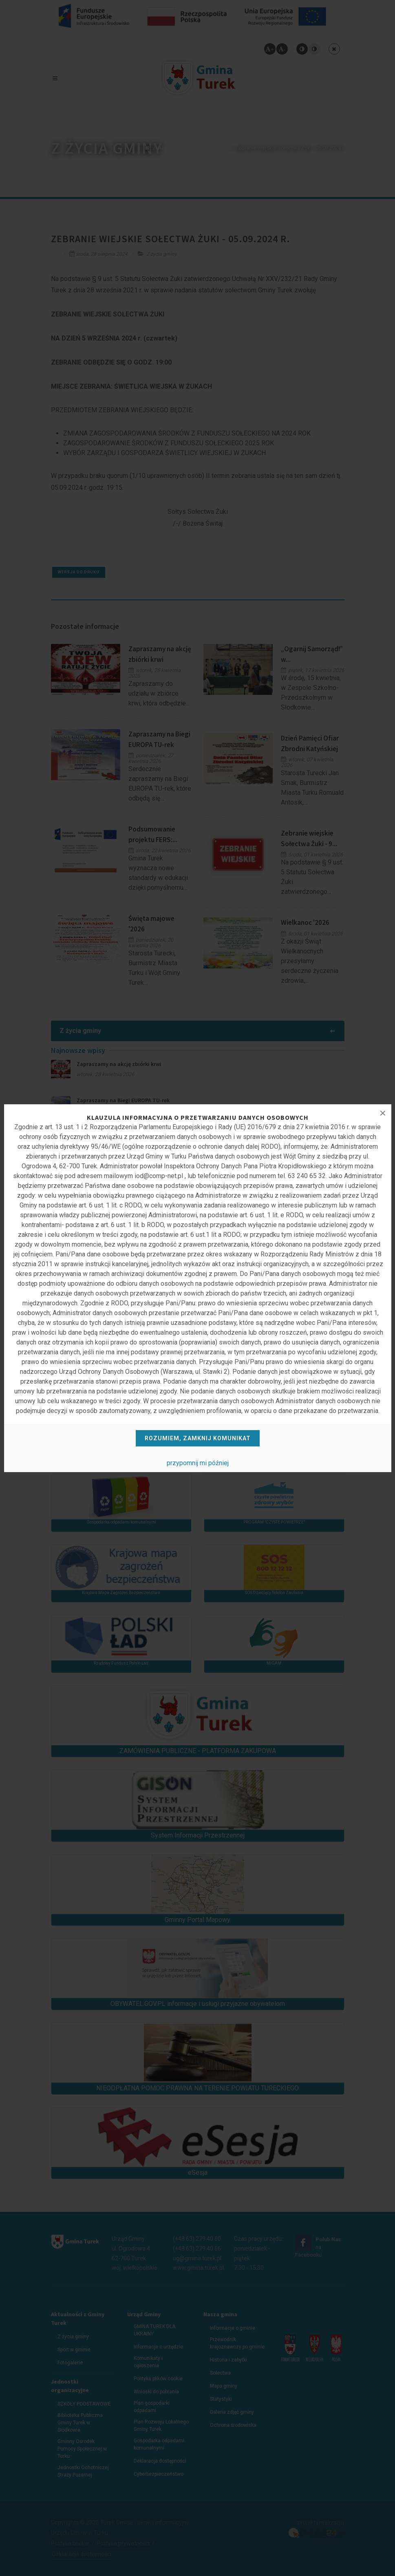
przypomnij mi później (198, 1463)
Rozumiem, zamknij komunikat (198, 1438)
